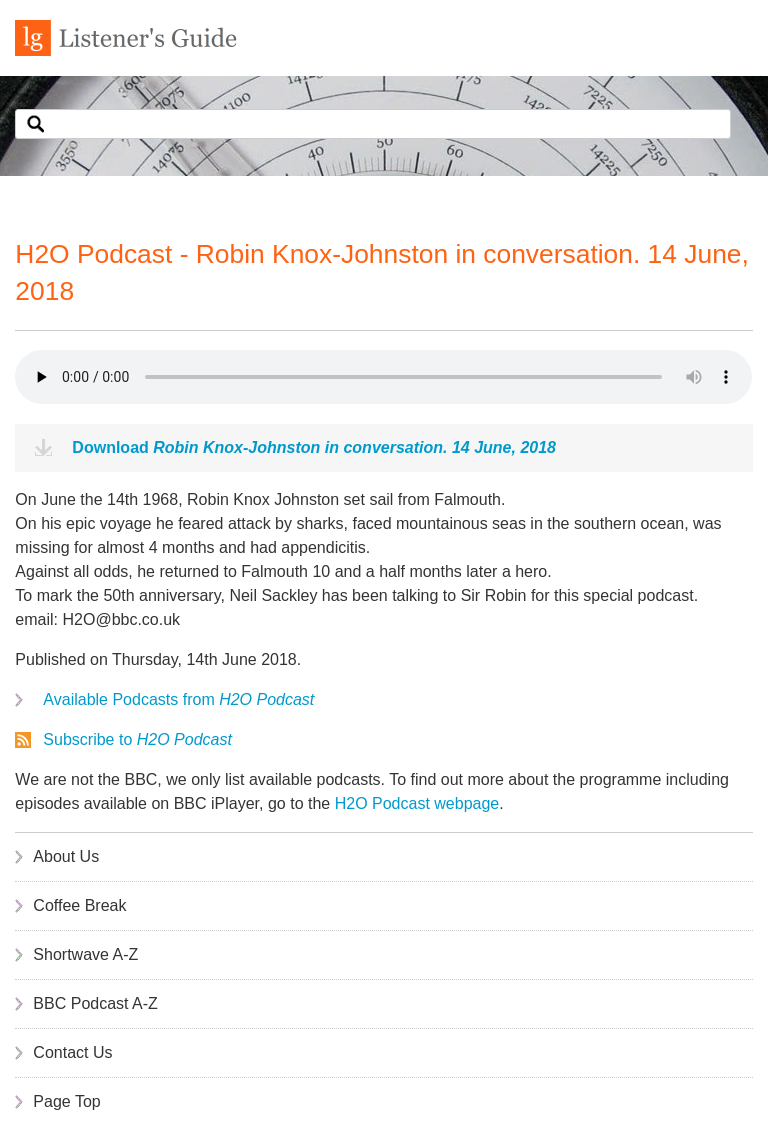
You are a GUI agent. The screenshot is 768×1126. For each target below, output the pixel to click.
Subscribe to (137, 739)
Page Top (66, 1101)
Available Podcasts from (178, 699)
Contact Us (72, 1052)
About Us (66, 856)
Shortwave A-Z (85, 954)
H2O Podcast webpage (417, 803)
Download (314, 447)
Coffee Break (79, 905)
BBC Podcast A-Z (95, 1003)
